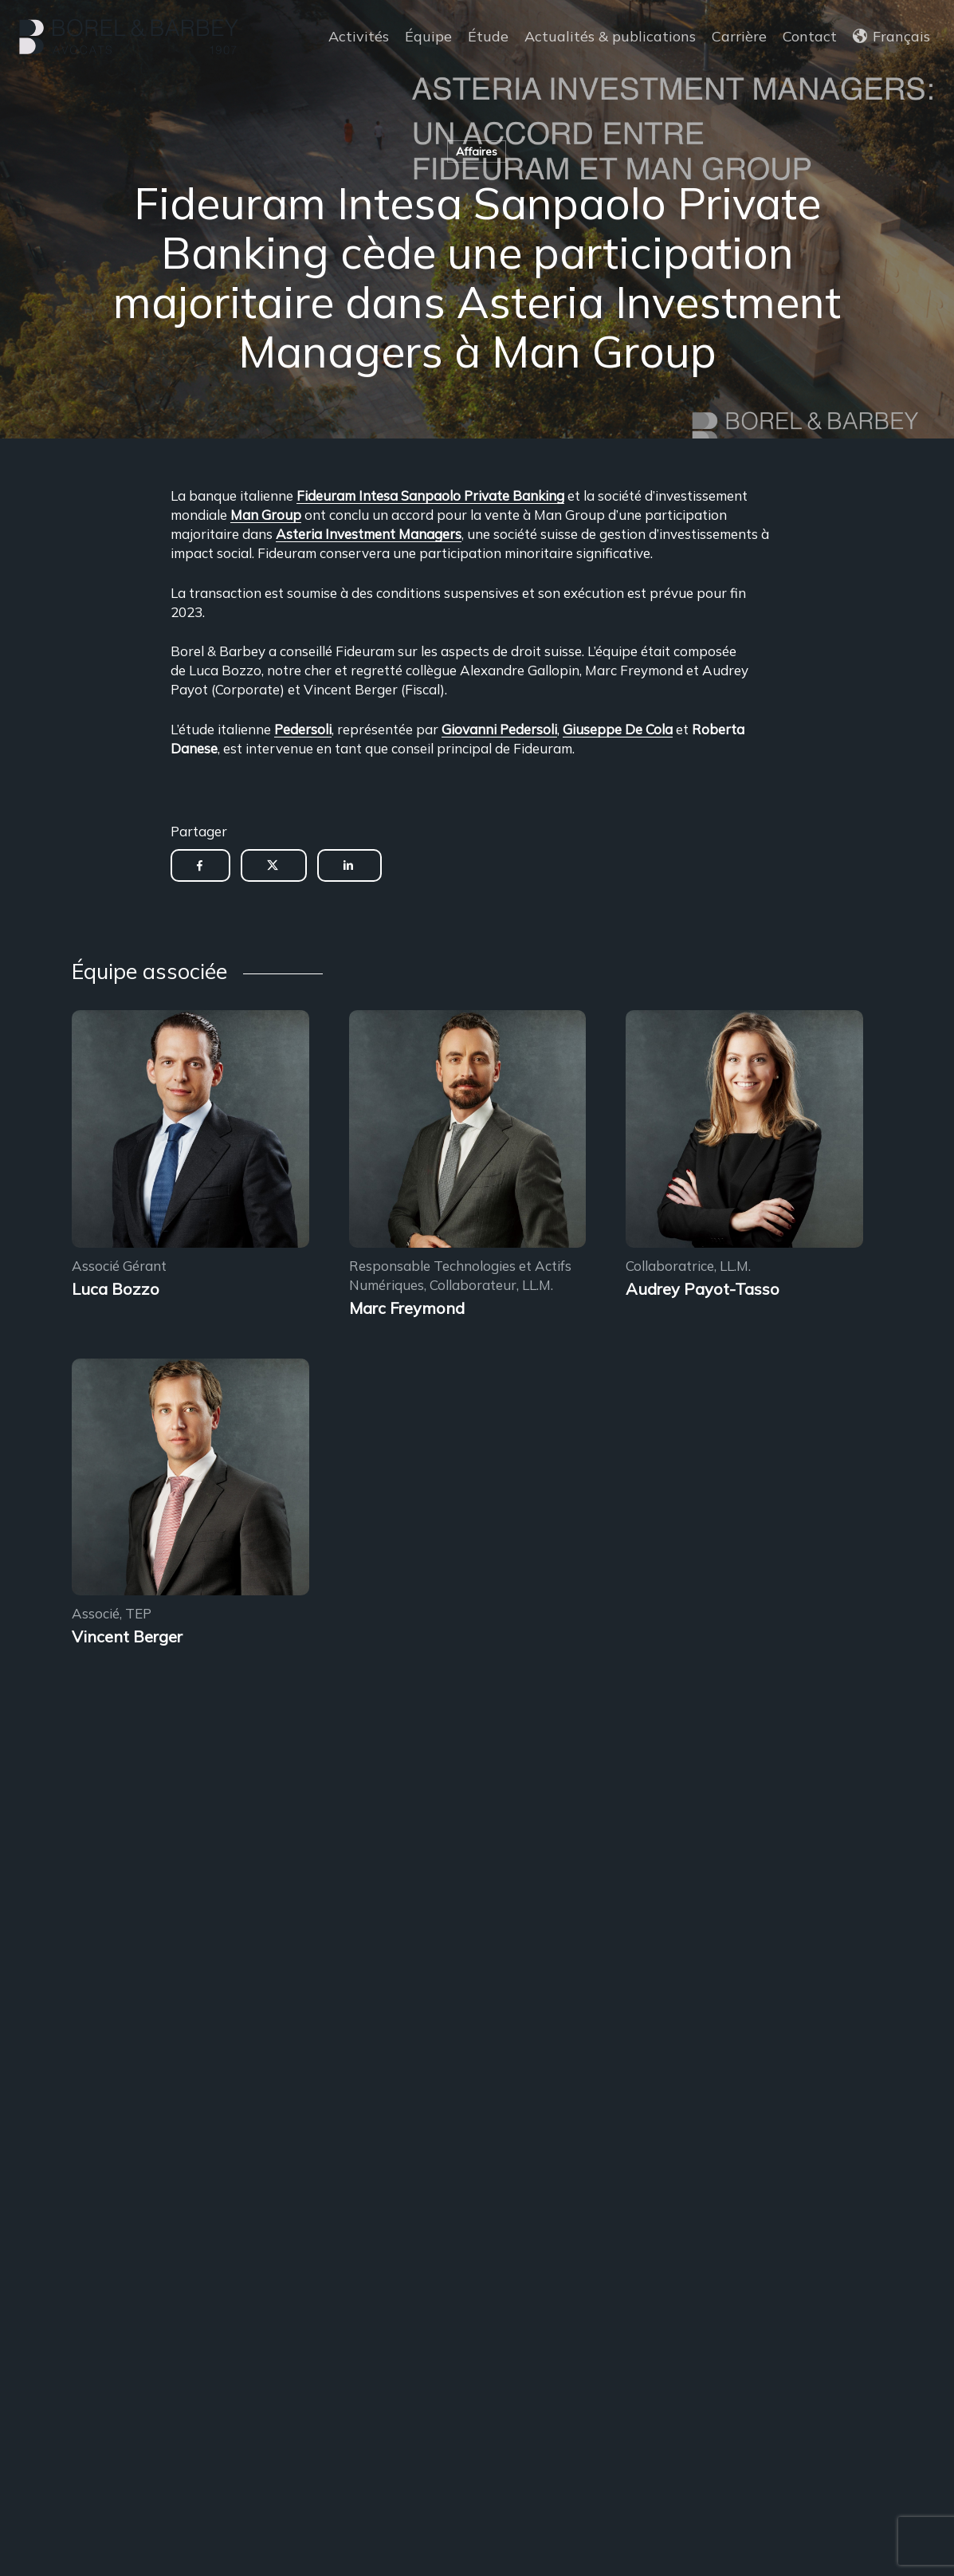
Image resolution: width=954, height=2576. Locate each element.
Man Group (265, 514)
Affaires (476, 151)
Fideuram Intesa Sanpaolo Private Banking (430, 495)
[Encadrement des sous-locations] (190, 1131)
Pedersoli (303, 729)
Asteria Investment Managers (368, 533)
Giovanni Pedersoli (499, 729)
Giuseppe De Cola (618, 729)
